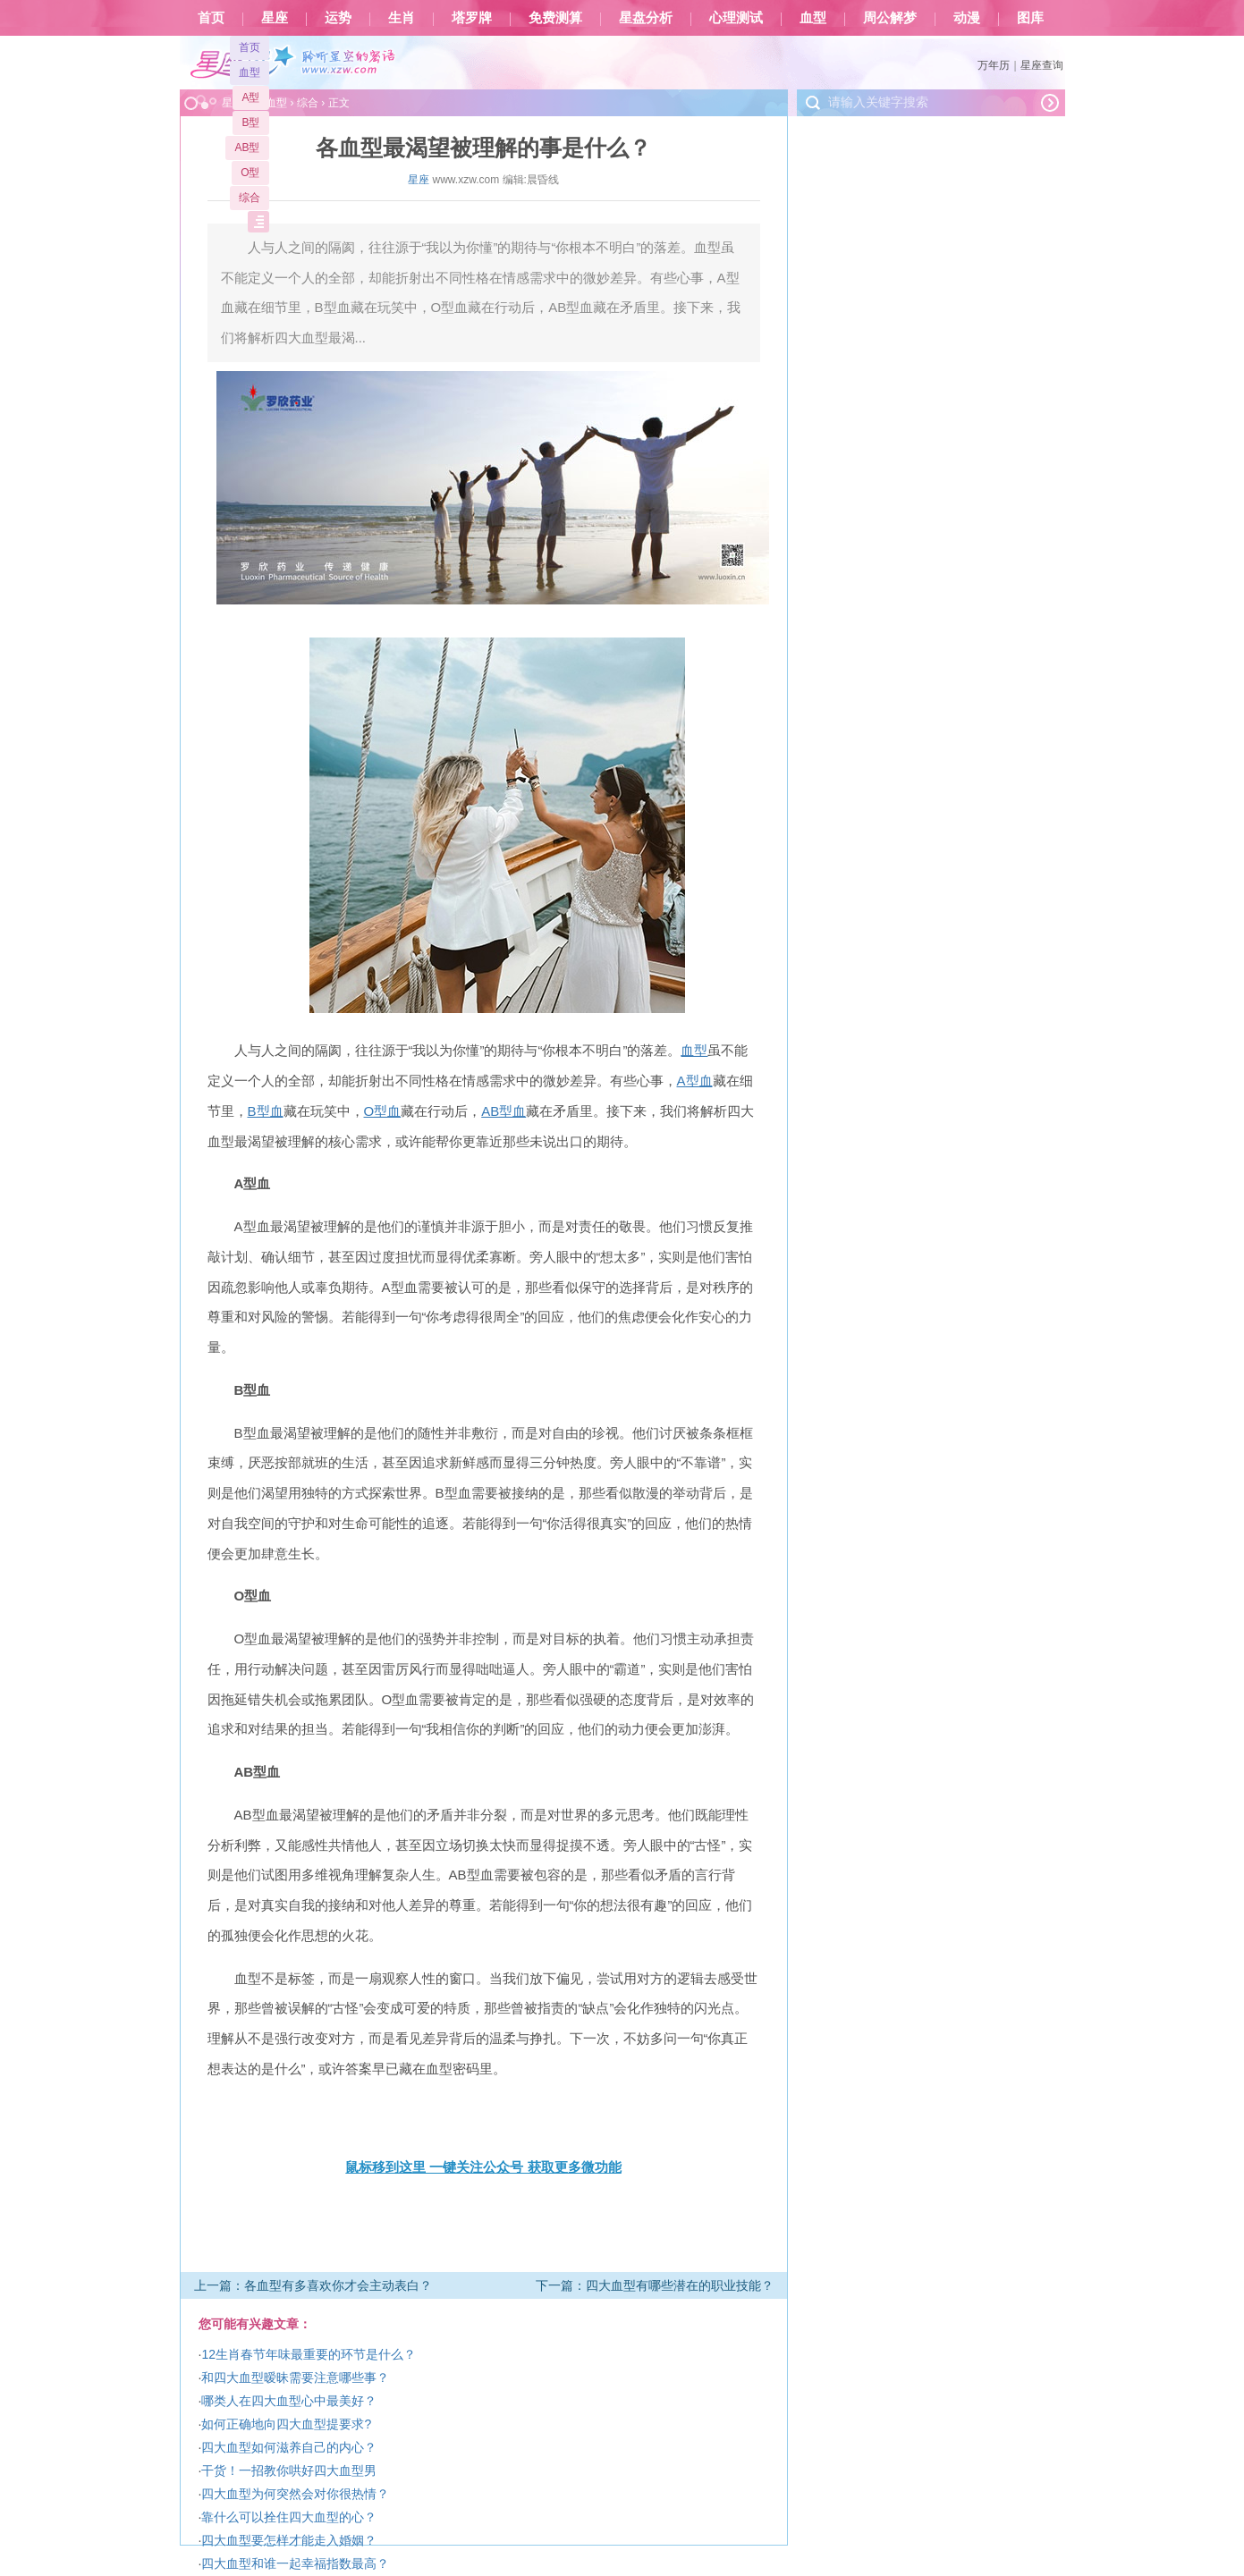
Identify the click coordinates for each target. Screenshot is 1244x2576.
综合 (249, 197)
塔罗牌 (472, 18)
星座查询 (1041, 65)
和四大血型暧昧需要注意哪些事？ (295, 2377)
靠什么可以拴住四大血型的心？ (289, 2517)
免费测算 (555, 18)
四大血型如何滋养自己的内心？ (289, 2447)
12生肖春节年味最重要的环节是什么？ (308, 2354)
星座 (274, 18)
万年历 (993, 65)
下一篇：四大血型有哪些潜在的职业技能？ (655, 2285)
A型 (250, 97)
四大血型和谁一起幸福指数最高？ (295, 2563)
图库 (1030, 18)
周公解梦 (890, 18)
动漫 (966, 18)
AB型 (246, 147)
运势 (338, 18)
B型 (250, 122)
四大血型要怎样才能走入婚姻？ (289, 2540)
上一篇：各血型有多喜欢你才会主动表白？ (313, 2285)
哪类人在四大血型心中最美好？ (289, 2401)
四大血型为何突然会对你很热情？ (295, 2494)
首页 (211, 18)
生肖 (401, 18)
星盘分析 (646, 18)
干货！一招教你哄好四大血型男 (289, 2470)
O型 (250, 172)
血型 (813, 18)
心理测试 (736, 18)
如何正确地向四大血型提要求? (286, 2424)
